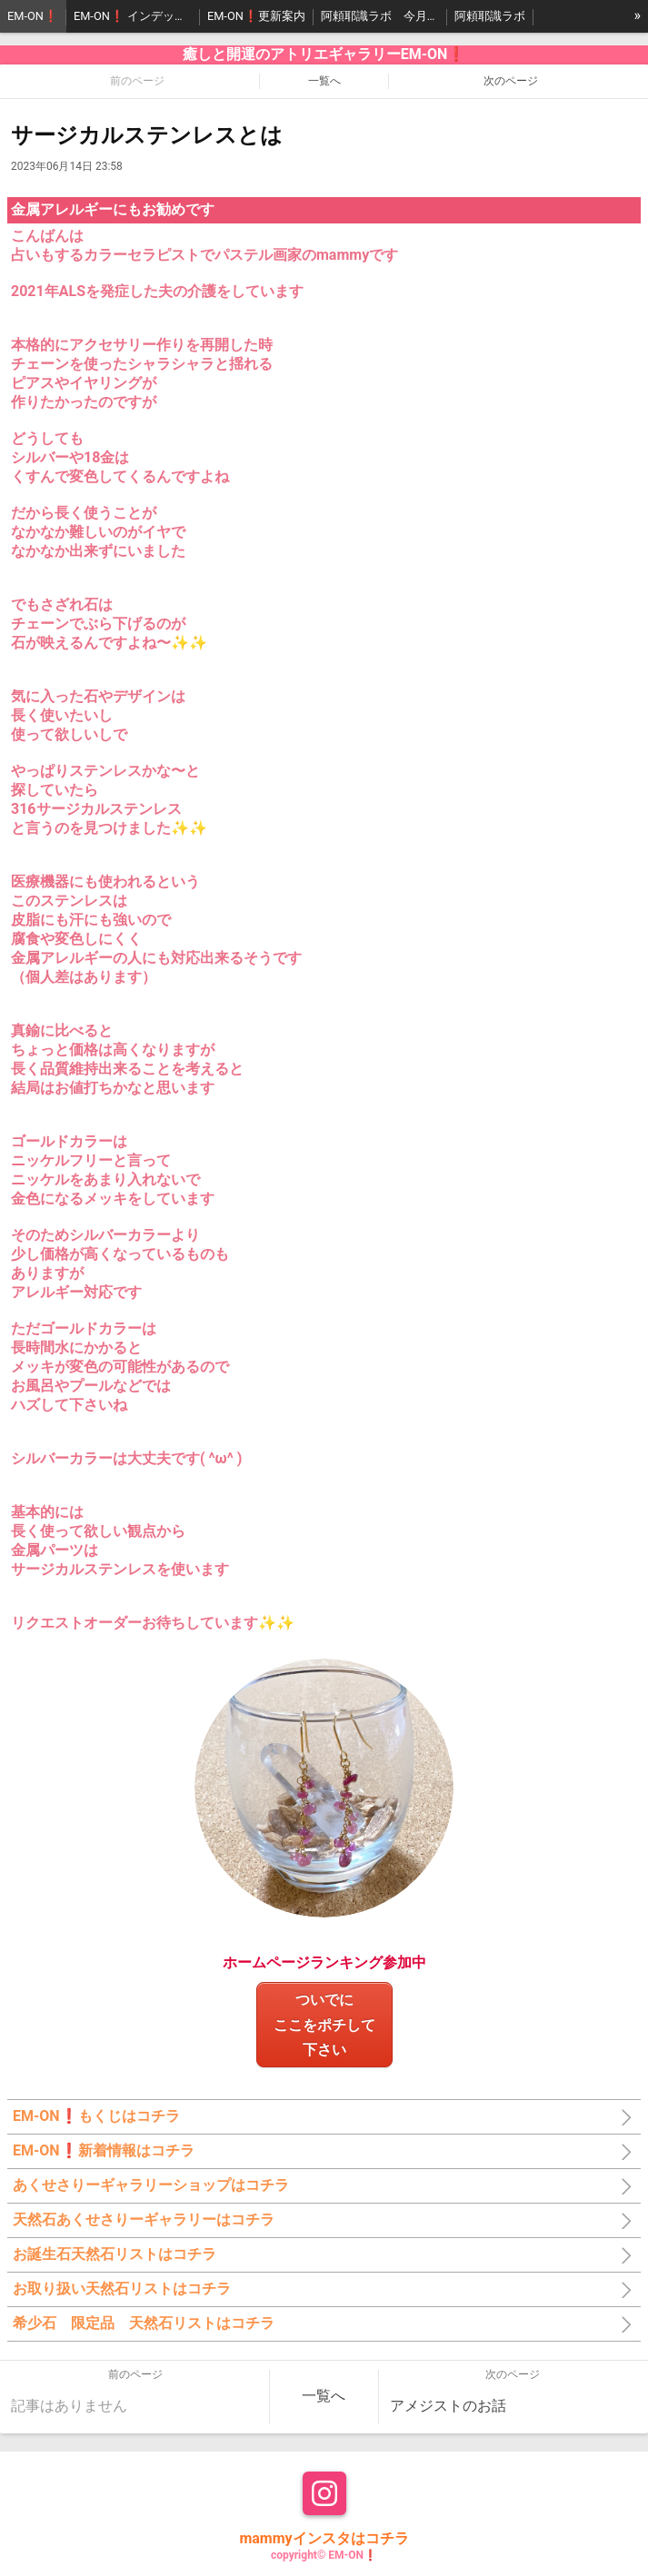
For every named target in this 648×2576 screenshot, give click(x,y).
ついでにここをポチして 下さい (332, 2024)
